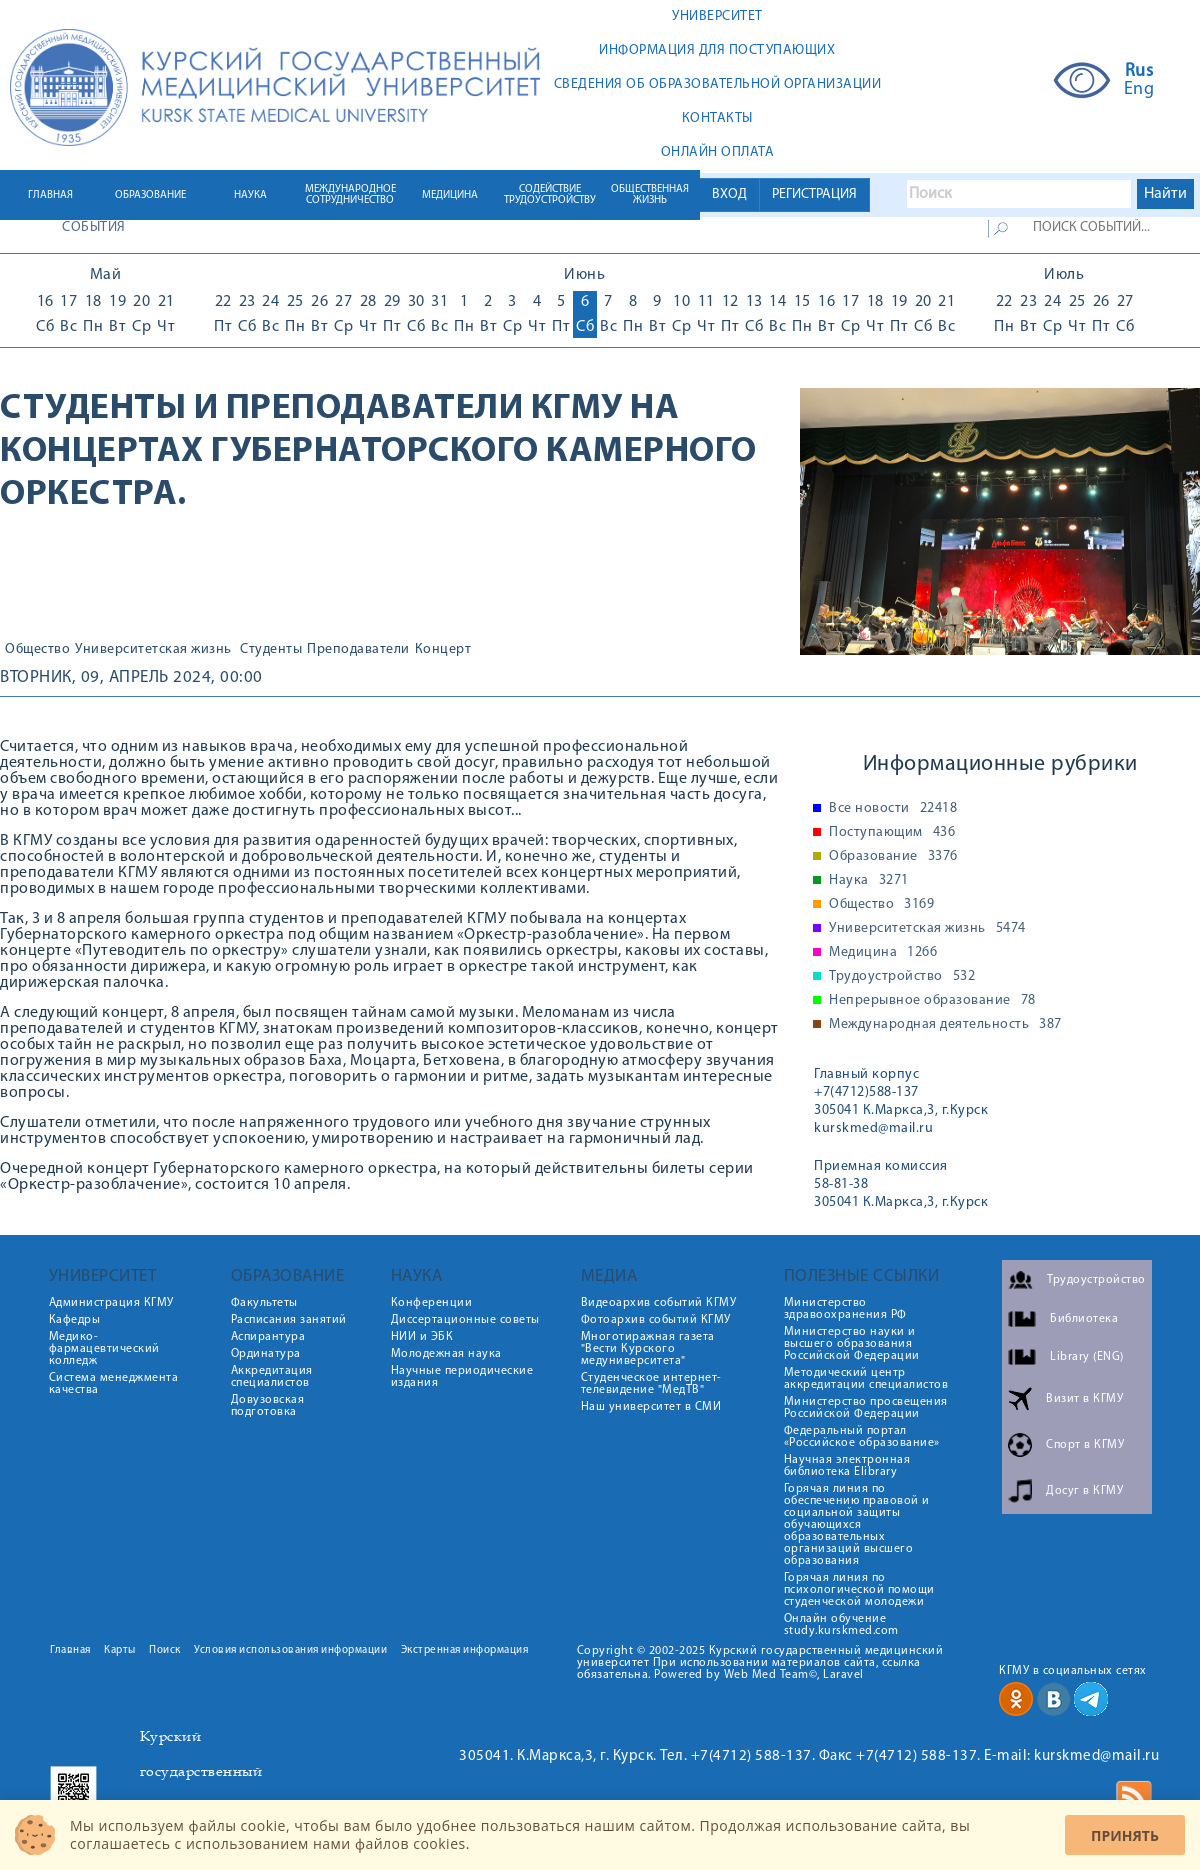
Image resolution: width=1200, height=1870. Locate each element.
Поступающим (892, 833)
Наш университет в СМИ (651, 1407)
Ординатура (266, 1354)
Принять (1125, 1835)
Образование (893, 857)
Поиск (165, 1650)
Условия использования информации (290, 1650)
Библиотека (1084, 1319)
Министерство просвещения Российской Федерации (866, 1408)
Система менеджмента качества (114, 1384)
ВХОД (729, 194)
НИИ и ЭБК (422, 1337)
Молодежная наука (446, 1354)
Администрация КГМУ (111, 1303)
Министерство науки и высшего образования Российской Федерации (852, 1344)
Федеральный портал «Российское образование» (862, 1437)
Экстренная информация (465, 1650)
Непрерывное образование (932, 1001)
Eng (1139, 90)
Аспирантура (268, 1337)
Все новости (893, 809)
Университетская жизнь (153, 650)
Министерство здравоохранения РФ (845, 1309)
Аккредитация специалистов (272, 1377)
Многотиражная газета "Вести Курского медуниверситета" (648, 1349)
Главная (70, 1650)
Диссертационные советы (465, 1320)
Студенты (271, 650)
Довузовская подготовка (268, 1406)
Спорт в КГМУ (1085, 1445)
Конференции (432, 1303)
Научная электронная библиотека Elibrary (847, 1466)
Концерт (443, 650)
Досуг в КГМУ (1084, 1491)
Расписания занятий (289, 1320)
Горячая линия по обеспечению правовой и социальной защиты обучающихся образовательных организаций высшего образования (857, 1525)
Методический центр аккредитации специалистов (866, 1379)
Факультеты (264, 1303)
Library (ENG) (1087, 1357)
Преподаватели (358, 650)
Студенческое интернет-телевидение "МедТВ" (651, 1384)
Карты (120, 1650)
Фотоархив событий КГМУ (656, 1320)
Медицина (883, 953)
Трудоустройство (902, 977)
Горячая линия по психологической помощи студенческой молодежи (859, 1590)
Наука (869, 881)
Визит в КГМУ (1084, 1399)
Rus (1139, 72)
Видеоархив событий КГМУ (659, 1303)
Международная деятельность (945, 1025)
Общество (37, 650)
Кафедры (75, 1320)
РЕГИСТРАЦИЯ (814, 194)
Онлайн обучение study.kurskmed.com (841, 1625)
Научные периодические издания (462, 1377)
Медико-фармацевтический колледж (104, 1349)
